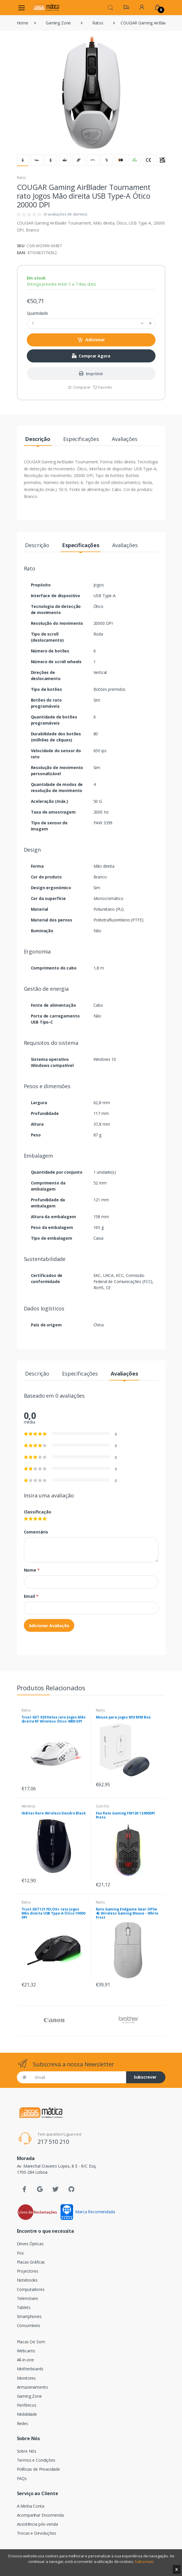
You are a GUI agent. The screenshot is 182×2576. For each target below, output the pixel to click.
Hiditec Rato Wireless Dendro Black (54, 1813)
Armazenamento (32, 2387)
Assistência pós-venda (37, 2524)
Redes (22, 2423)
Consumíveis (28, 2325)
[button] (110, 7)
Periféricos (26, 2405)
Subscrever (145, 2077)
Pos (20, 2253)
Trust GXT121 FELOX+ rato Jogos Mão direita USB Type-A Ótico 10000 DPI (53, 1913)
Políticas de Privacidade (38, 2469)
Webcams (26, 2350)
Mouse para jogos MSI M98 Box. (124, 1717)
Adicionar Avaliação (49, 1625)
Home (22, 23)
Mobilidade (27, 2414)
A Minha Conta (30, 2506)
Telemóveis (27, 2298)
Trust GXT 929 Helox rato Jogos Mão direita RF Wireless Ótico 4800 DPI (54, 1719)
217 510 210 (53, 2142)
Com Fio (102, 1806)
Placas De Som (31, 2341)
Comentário (36, 1532)
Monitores (26, 2378)
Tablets (24, 2307)
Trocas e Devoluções (36, 2533)
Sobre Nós (27, 2451)
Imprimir (91, 373)
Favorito (102, 387)
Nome (32, 1570)
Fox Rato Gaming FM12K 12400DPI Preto (125, 1815)
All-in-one (25, 2359)
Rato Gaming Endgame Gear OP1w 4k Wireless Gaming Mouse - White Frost (127, 1913)
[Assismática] (46, 7)
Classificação (37, 1512)
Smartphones (29, 2316)
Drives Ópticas (30, 2243)
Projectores (27, 2271)
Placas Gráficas (31, 2262)
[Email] (78, 2077)
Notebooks (27, 2280)
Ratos (97, 23)
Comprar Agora (91, 356)
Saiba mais (144, 2561)
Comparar (79, 387)
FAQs (22, 2478)
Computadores (31, 2289)
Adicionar (91, 340)
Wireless (29, 1806)
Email (31, 1596)
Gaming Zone (58, 23)
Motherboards (30, 2369)
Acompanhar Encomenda (40, 2515)
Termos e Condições (36, 2460)
